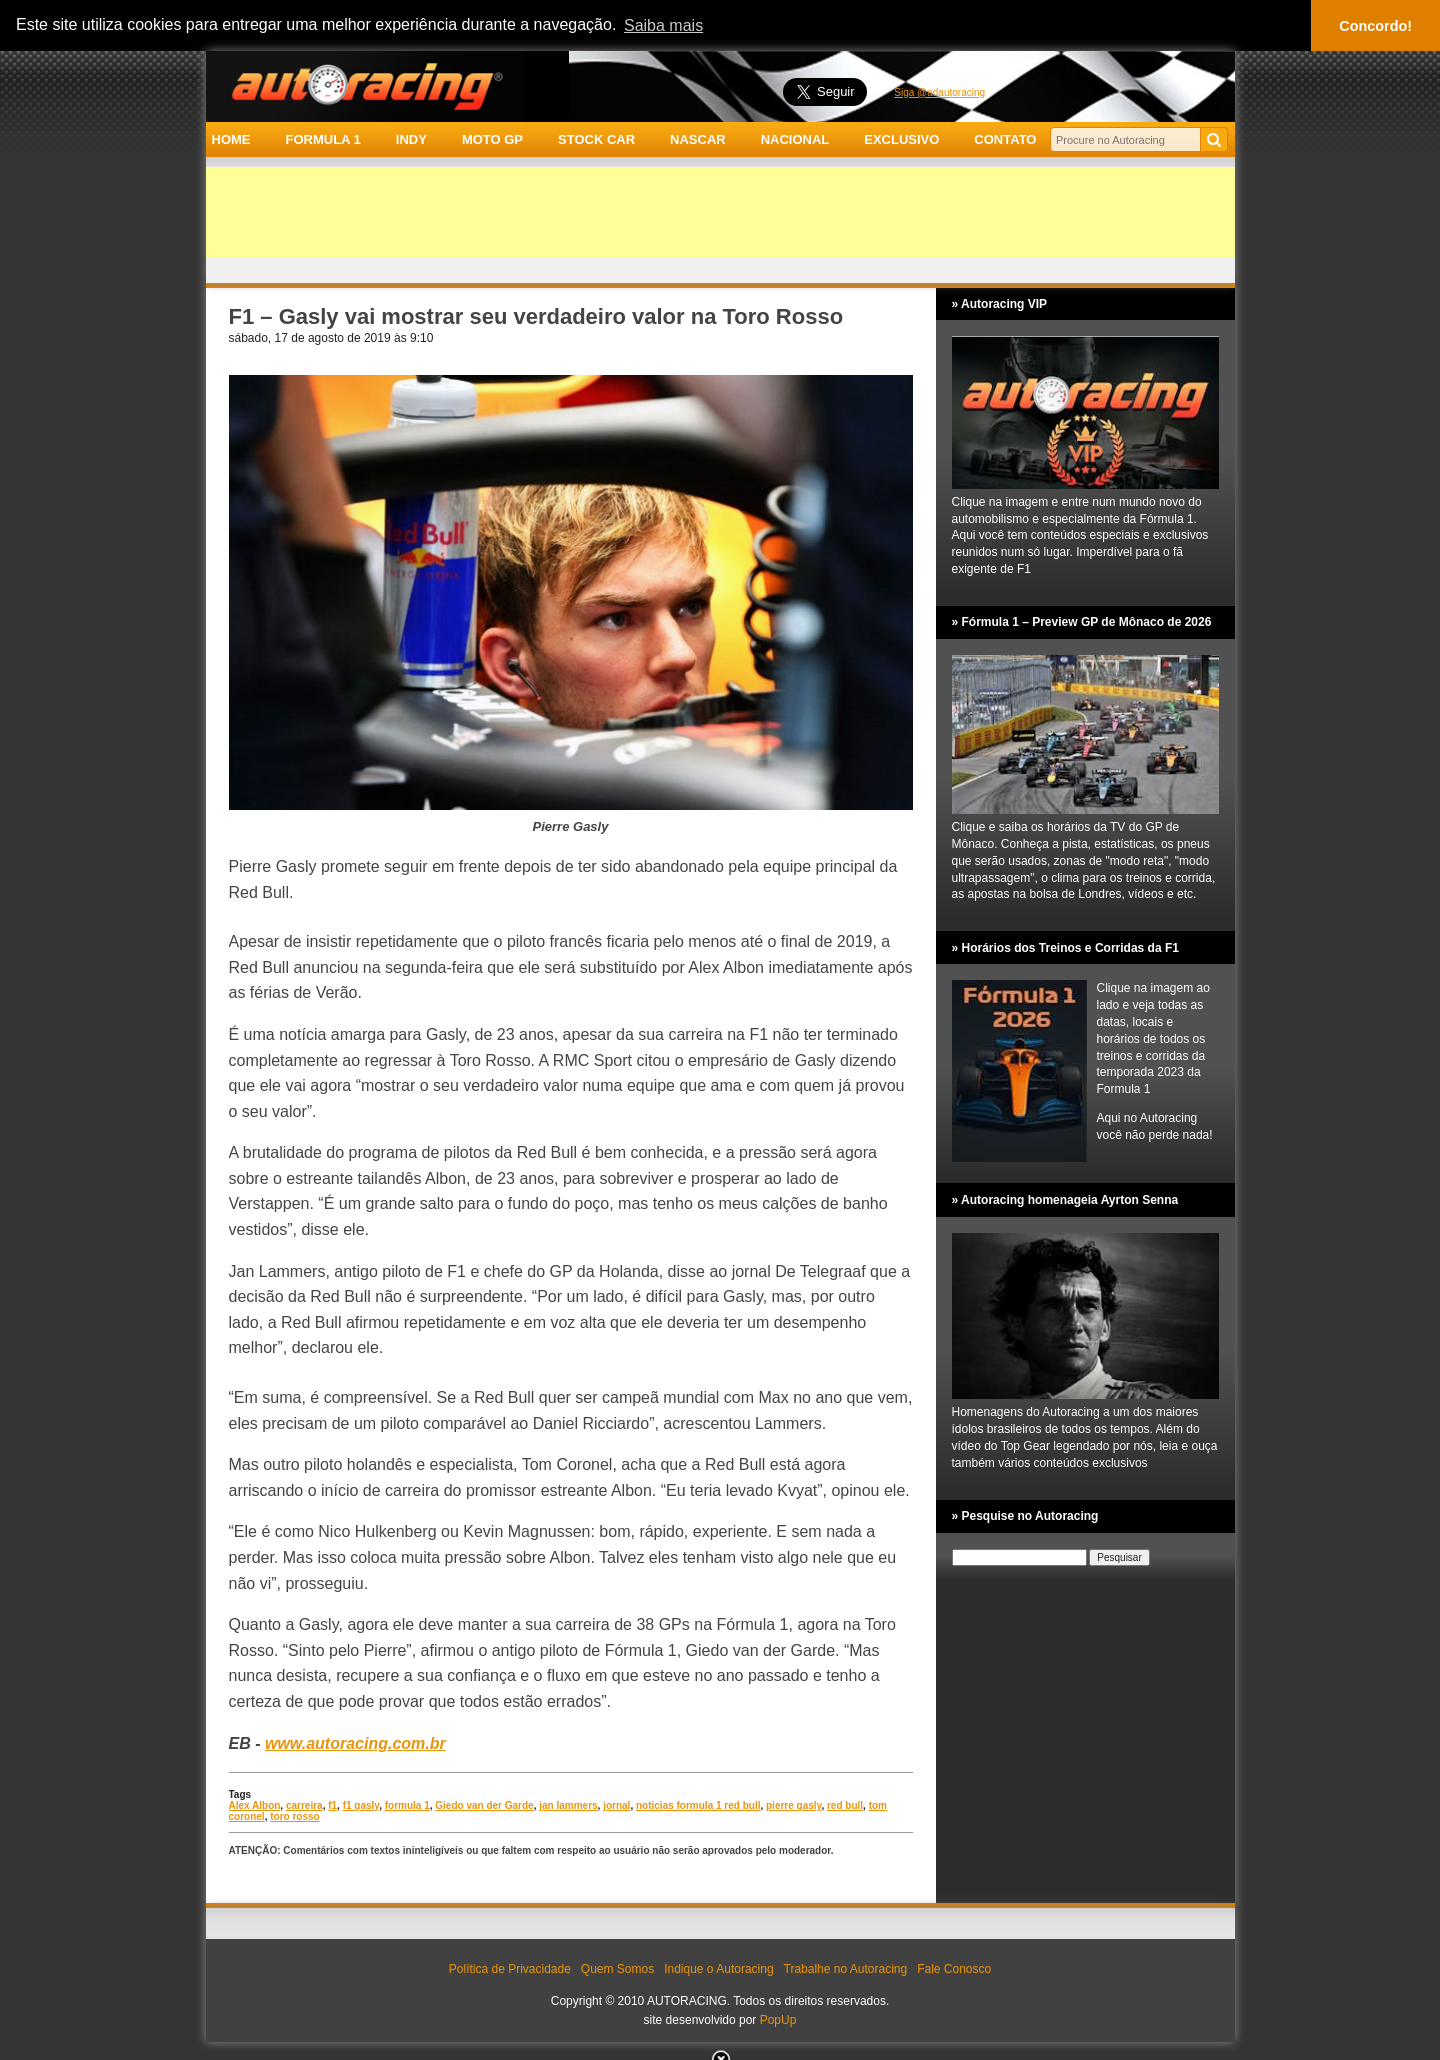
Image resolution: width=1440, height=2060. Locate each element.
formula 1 (407, 1805)
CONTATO (1005, 139)
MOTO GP (492, 139)
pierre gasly (793, 1805)
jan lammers (568, 1805)
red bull (845, 1805)
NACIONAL (795, 139)
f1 (332, 1805)
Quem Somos (617, 1969)
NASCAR (698, 139)
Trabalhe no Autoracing (846, 1969)
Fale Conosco (954, 1969)
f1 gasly (361, 1805)
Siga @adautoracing (939, 92)
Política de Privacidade (510, 1969)
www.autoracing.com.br (355, 1743)
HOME (231, 139)
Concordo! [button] (1375, 26)
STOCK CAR (596, 139)
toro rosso (294, 1816)
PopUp (778, 2020)
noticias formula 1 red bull (698, 1805)
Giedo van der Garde (484, 1805)
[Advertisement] (720, 212)
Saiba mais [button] (663, 25)
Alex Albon (255, 1805)
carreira (304, 1805)
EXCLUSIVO (901, 139)
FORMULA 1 (322, 139)
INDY (411, 139)
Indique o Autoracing (718, 1969)
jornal (616, 1805)
